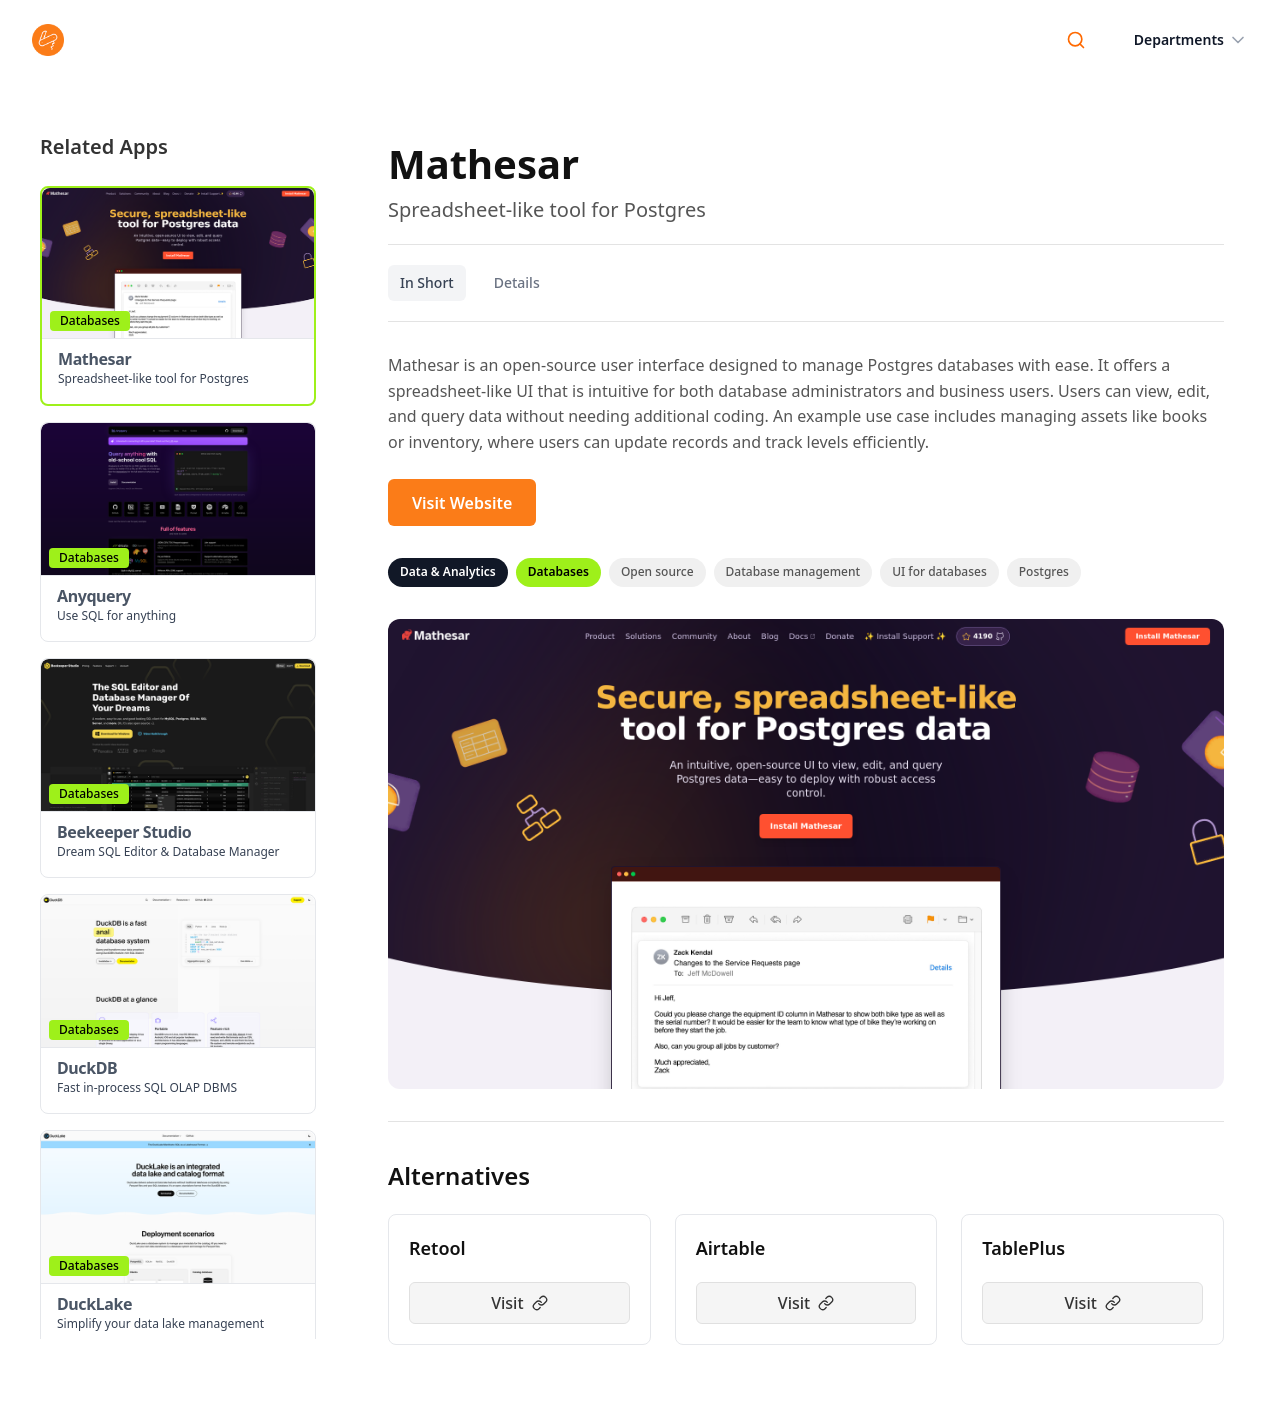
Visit (519, 1303)
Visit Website (462, 503)
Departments (1191, 40)
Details (517, 282)
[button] (178, 296)
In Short (427, 282)
